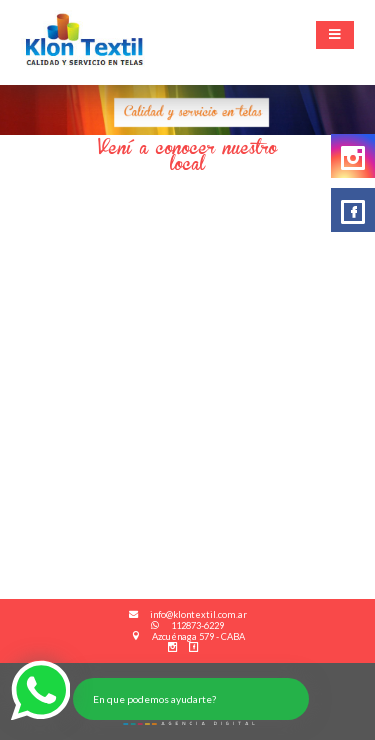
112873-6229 (187, 625)
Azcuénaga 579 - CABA (188, 636)
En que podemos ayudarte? (154, 699)
